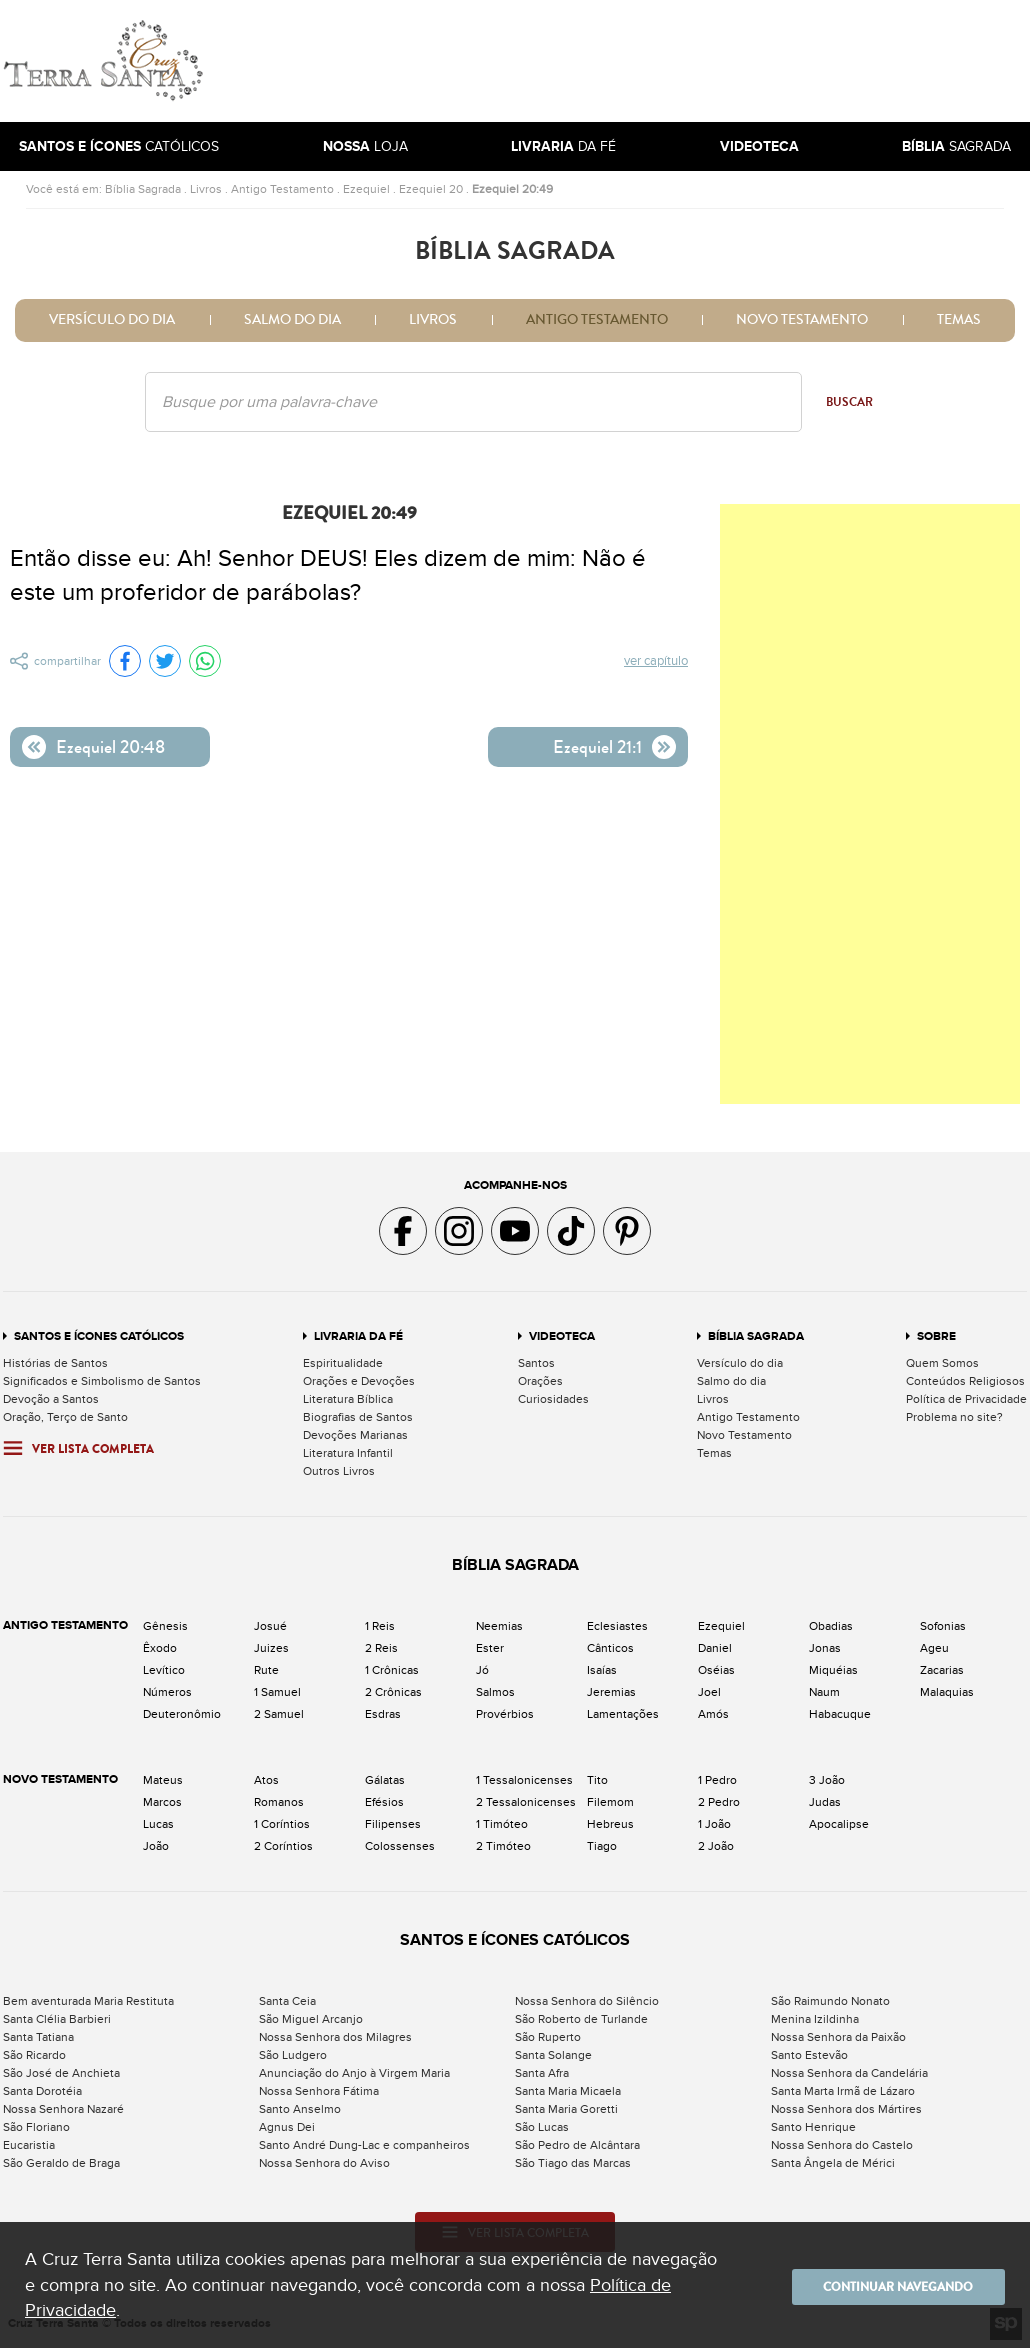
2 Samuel (279, 1714)
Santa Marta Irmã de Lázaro (843, 2091)
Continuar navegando (885, 2285)
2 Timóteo (503, 1846)
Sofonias (943, 1626)
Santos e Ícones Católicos (99, 1336)
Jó (482, 1670)
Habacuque (840, 1714)
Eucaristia (29, 2145)
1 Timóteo (502, 1824)
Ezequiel (366, 189)
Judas (825, 1802)
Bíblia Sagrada (143, 189)
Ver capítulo (656, 662)
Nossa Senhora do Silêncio (587, 2001)
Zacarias (942, 1670)
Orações (540, 1381)
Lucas (158, 1824)
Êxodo (160, 1648)
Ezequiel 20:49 (512, 189)
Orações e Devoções (359, 1381)
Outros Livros (339, 1471)
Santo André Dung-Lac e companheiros (364, 2145)
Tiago (602, 1846)
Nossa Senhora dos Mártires (846, 2109)
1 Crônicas (392, 1670)
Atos (266, 1780)
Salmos (495, 1692)
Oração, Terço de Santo (65, 1417)
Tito (597, 1780)
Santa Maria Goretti (566, 2109)
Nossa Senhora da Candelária (849, 2073)
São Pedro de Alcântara (577, 2145)
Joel (709, 1692)
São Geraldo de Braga (61, 2163)
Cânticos (610, 1648)
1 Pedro (717, 1780)
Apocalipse (839, 1824)
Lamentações (623, 1714)
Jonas (825, 1648)
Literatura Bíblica (348, 1399)
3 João (827, 1780)
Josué (270, 1626)
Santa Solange (553, 2055)
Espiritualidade (343, 1363)
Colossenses (400, 1846)
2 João (716, 1846)
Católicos (119, 146)
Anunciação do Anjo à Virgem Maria (354, 2073)
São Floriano (36, 2127)
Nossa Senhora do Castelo (842, 2145)
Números (167, 1692)
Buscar (849, 402)
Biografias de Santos (358, 1417)
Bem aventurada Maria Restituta (88, 2001)
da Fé (563, 146)
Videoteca (562, 1336)
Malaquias (947, 1692)
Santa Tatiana (38, 2037)
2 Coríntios (283, 1846)
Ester (490, 1648)
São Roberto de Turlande (581, 2019)
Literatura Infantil (348, 1453)
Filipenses (393, 1824)
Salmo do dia (292, 320)
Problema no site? (954, 1417)
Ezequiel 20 (431, 189)
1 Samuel (277, 1692)
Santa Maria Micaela (568, 2091)
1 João (714, 1824)
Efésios (384, 1802)
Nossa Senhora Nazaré (63, 2109)
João (156, 1846)
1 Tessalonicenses (524, 1780)
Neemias (499, 1626)
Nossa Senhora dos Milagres (335, 2037)
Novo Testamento (802, 320)
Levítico (164, 1670)
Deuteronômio (182, 1714)
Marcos (162, 1802)
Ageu (934, 1648)
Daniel (715, 1648)
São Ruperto (548, 2037)
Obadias (831, 1626)
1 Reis (380, 1626)
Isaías (602, 1670)
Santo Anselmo (300, 2109)
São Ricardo (34, 2055)
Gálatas (385, 1780)
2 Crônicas (393, 1692)
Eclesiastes (617, 1626)
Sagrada (956, 146)
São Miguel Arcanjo (311, 2019)
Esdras (383, 1714)
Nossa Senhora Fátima (319, 2091)
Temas (959, 320)
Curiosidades (553, 1399)
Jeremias (611, 1692)
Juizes (271, 1648)
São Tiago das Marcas (573, 2163)
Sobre (936, 1336)
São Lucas (542, 2127)
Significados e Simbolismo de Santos (102, 1381)
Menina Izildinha (815, 2019)
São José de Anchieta (61, 2073)
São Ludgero (293, 2055)
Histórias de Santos (55, 1363)
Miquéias (833, 1670)
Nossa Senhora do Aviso (324, 2163)
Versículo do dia (112, 320)
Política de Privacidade (966, 1399)
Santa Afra (542, 2073)
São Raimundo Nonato (830, 2001)
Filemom (610, 1802)
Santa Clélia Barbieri (57, 2019)
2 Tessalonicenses (526, 1802)
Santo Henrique (813, 2127)
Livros (206, 189)
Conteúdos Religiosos (965, 1381)
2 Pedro (719, 1802)
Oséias (716, 1670)
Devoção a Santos (51, 1399)
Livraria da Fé (358, 1336)
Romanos (279, 1802)
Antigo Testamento (282, 189)
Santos (536, 1363)
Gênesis (165, 1626)
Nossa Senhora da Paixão (838, 2037)
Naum (824, 1692)
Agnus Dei (287, 2127)
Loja (365, 146)
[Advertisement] (650, 61)
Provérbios (505, 1714)
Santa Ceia (287, 2001)
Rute (266, 1670)
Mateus (163, 1780)
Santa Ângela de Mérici (833, 2163)
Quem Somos (942, 1363)
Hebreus (610, 1824)
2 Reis (381, 1648)
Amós (713, 1714)
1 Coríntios (282, 1824)
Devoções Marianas (355, 1435)
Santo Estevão (809, 2055)
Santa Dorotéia (42, 2091)
